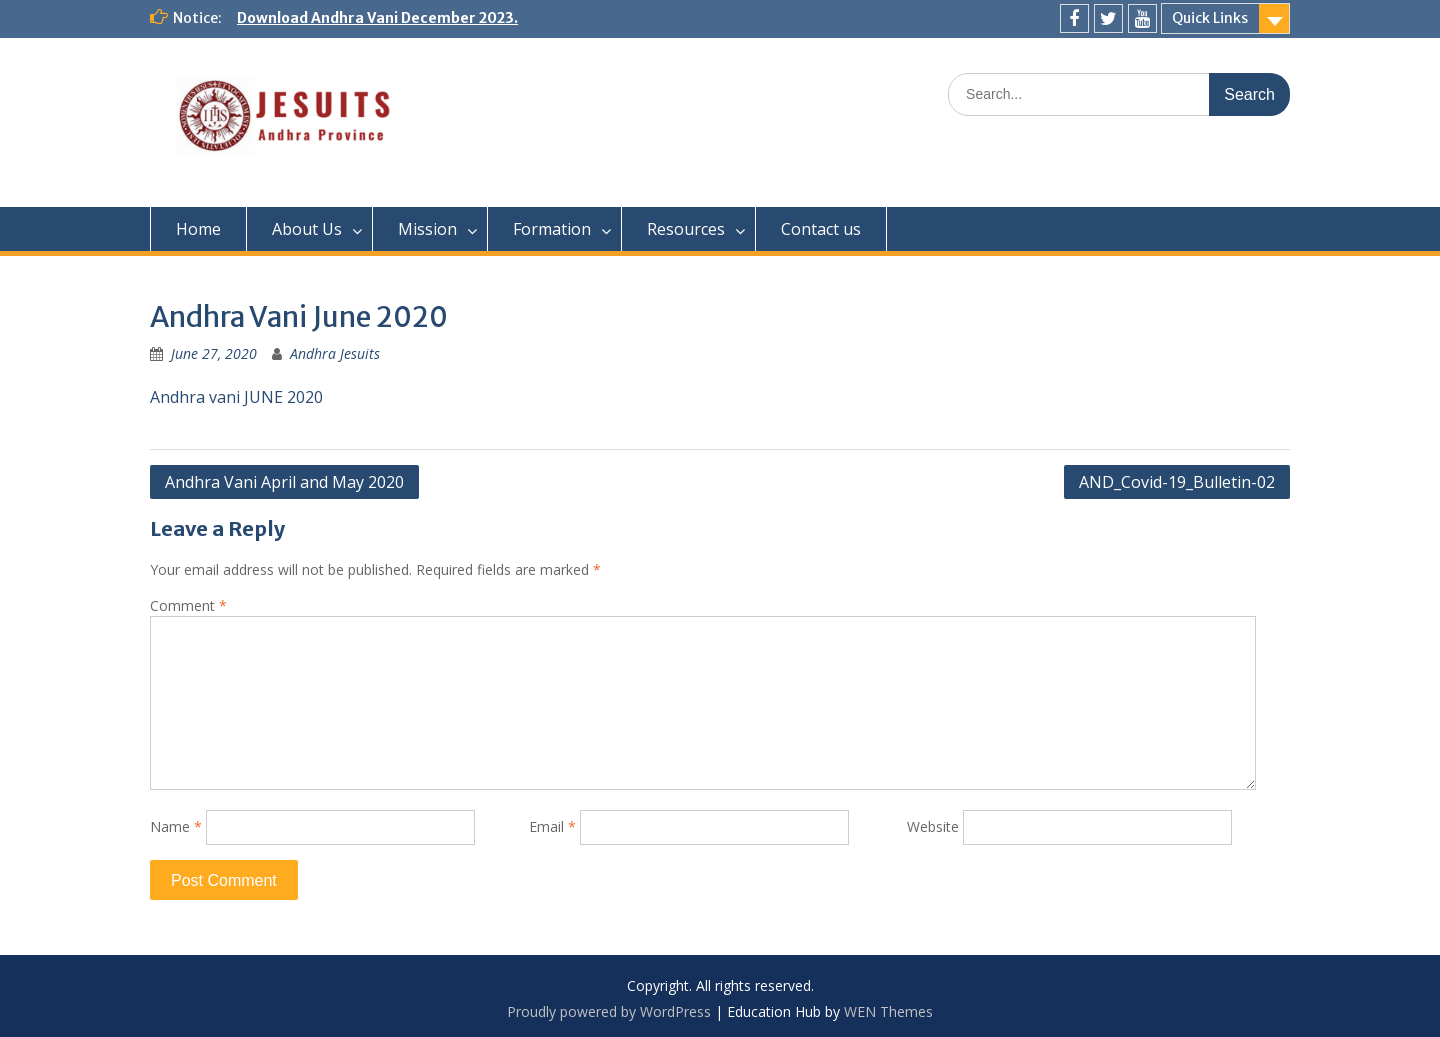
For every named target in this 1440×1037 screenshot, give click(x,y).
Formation (552, 229)
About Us (307, 229)
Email (552, 826)
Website (933, 826)
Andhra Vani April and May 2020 (284, 482)
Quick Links (1210, 18)
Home (198, 229)
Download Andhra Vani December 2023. (377, 18)
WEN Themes (888, 1011)
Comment (188, 605)
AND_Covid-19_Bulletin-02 (1177, 482)
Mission (427, 229)
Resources (686, 229)
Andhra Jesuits (335, 353)
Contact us (821, 229)
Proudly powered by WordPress (609, 1011)
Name (176, 826)
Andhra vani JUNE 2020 (236, 397)
